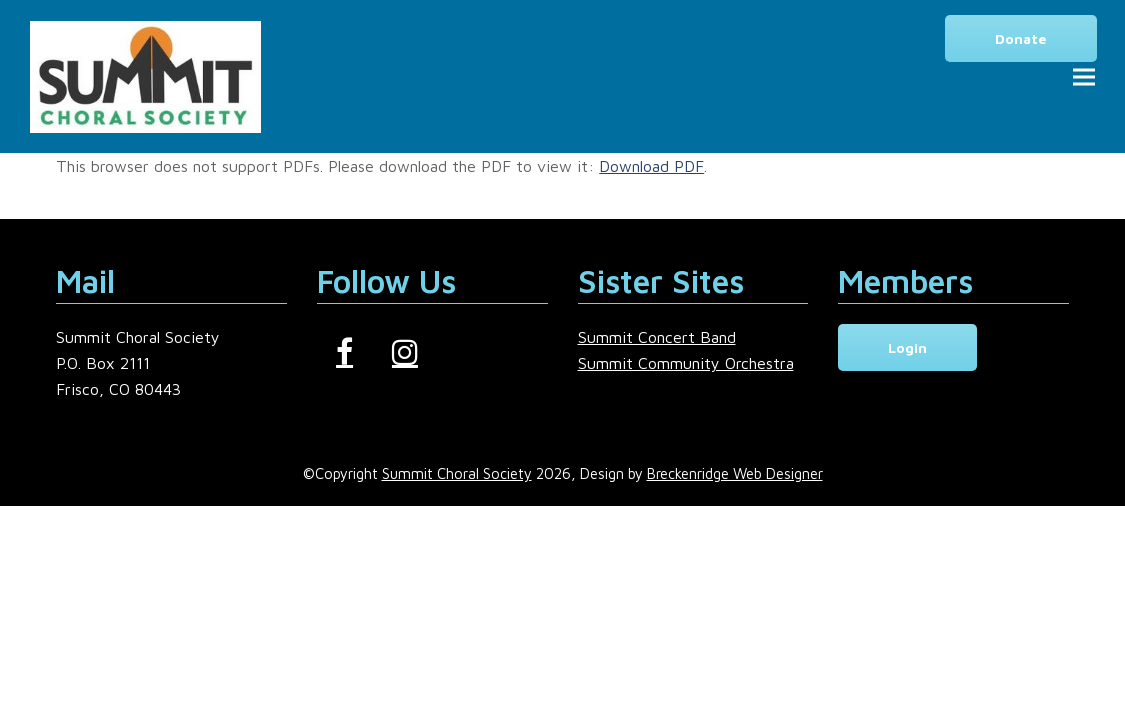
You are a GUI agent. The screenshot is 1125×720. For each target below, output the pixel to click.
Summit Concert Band (657, 337)
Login (907, 347)
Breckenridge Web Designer (735, 473)
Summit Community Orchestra (686, 363)
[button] (1084, 76)
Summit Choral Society (457, 473)
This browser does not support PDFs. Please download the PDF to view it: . (381, 166)
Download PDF (651, 166)
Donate (1021, 38)
